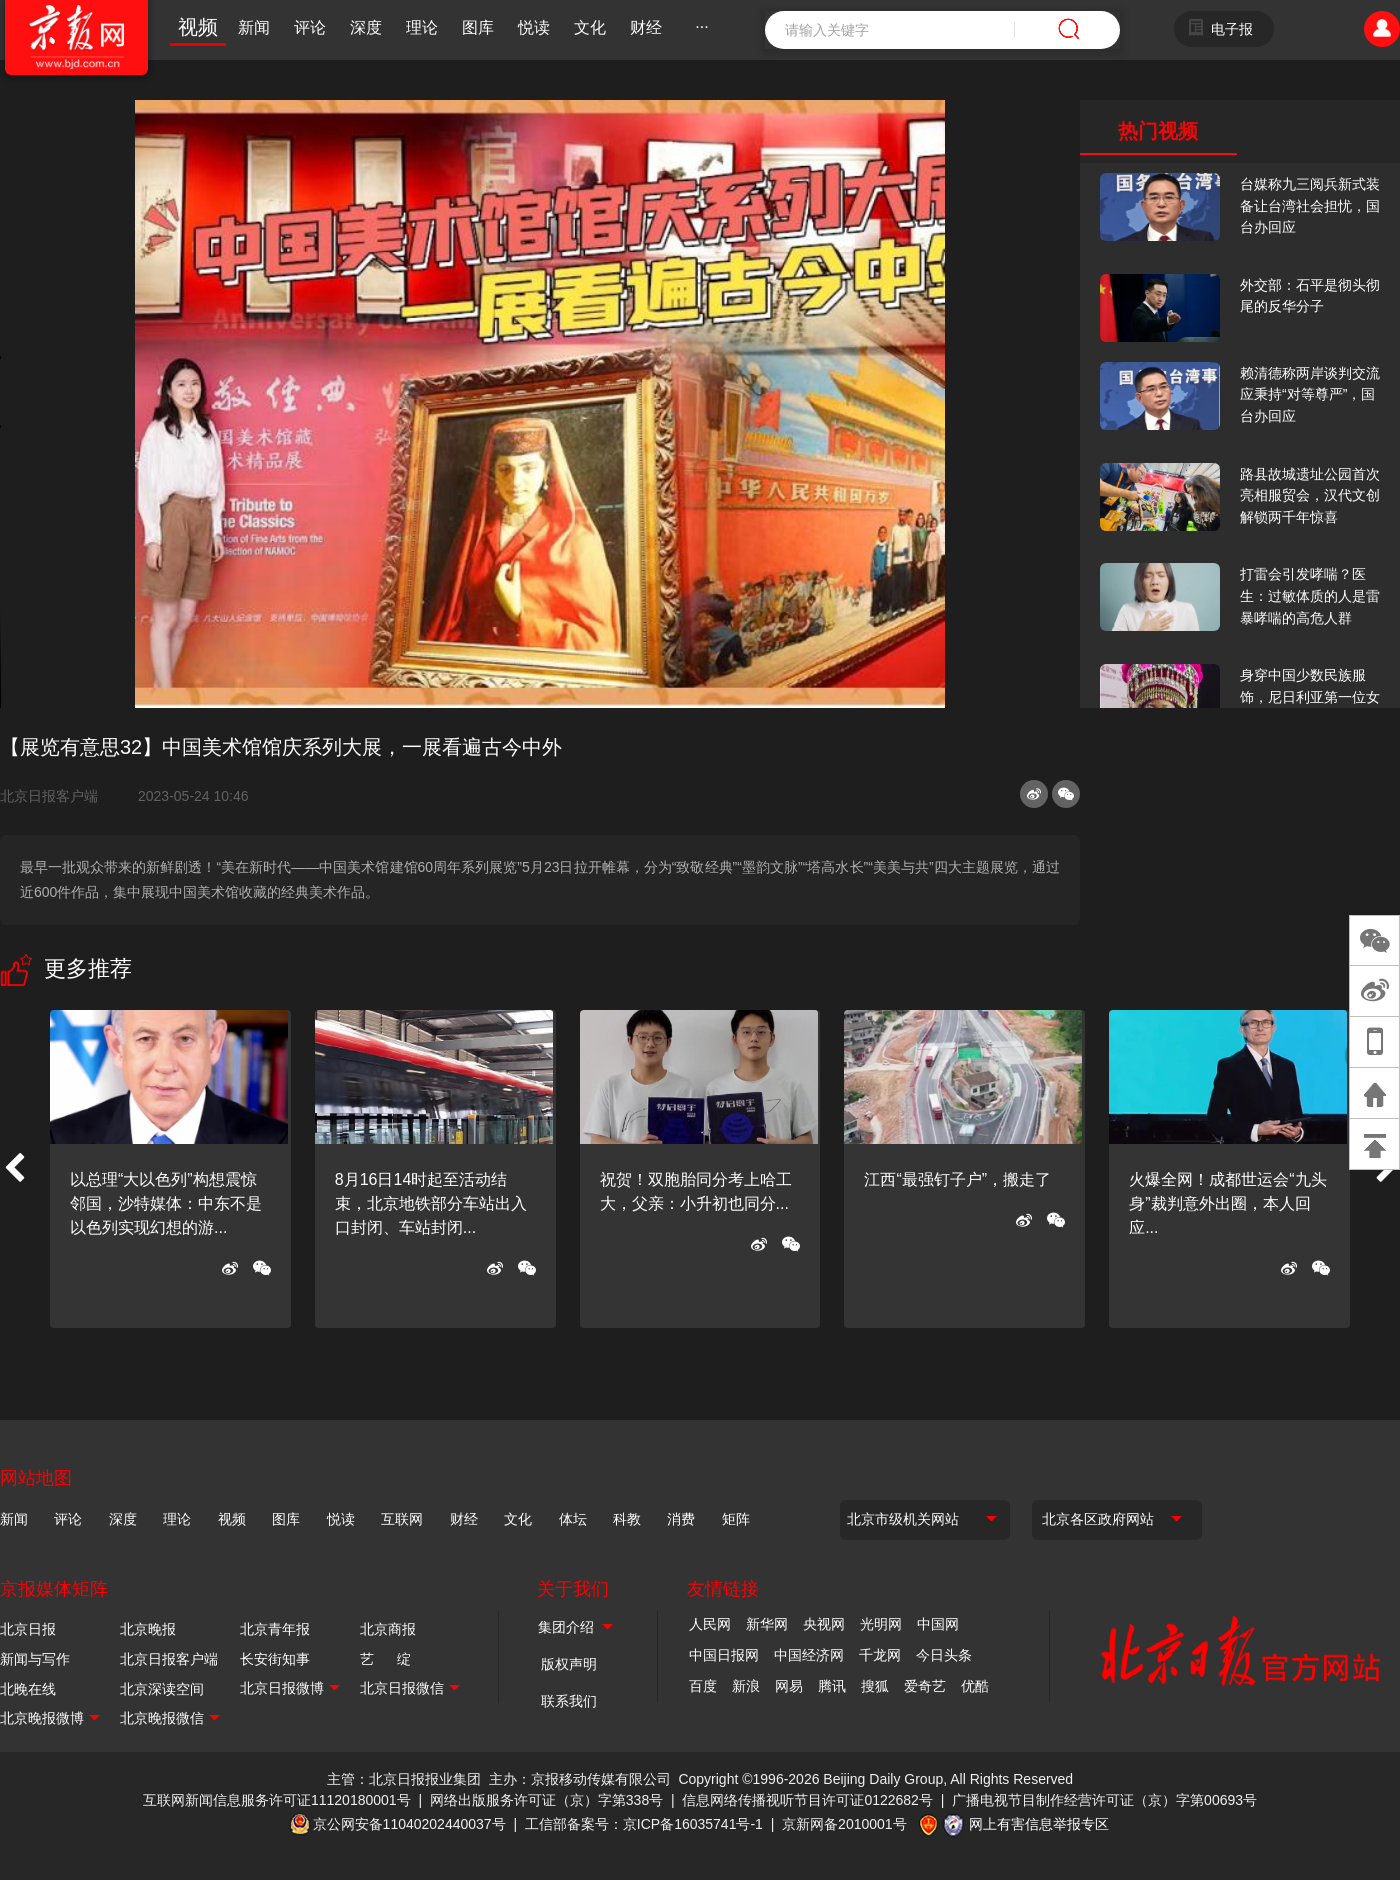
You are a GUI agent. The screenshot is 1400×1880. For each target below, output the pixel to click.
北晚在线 (28, 1689)
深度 (366, 27)
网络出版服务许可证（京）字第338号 (546, 1800)
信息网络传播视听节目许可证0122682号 (807, 1800)
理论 (422, 27)
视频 (198, 27)
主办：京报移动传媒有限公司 (580, 1779)
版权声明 (569, 1664)
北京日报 (28, 1629)
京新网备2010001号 (844, 1824)
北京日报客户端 (49, 796)
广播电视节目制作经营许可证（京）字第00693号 (1104, 1800)
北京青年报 (275, 1629)
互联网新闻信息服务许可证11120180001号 (277, 1800)
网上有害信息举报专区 (1039, 1824)
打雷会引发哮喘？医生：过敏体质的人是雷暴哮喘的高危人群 (1310, 595)
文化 (590, 27)
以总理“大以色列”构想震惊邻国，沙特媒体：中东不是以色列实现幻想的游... (166, 1203)
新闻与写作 (35, 1659)
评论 (310, 27)
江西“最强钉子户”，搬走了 (957, 1179)
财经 (646, 27)
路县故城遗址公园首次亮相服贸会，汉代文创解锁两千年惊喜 (1310, 495)
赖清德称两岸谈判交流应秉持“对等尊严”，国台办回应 (1310, 394)
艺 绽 (385, 1659)
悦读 (534, 27)
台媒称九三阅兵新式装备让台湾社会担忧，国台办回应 (1310, 205)
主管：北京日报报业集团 (404, 1779)
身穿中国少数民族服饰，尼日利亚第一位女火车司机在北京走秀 (1310, 696)
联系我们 (569, 1701)
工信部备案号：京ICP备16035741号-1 (644, 1824)
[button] (14, 1169)
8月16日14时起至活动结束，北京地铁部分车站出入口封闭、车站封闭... (431, 1203)
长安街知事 (275, 1659)
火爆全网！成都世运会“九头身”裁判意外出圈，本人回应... (1227, 1203)
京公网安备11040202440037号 (409, 1824)
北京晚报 (148, 1629)
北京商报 (388, 1629)
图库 (478, 27)
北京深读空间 (162, 1689)
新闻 (254, 27)
